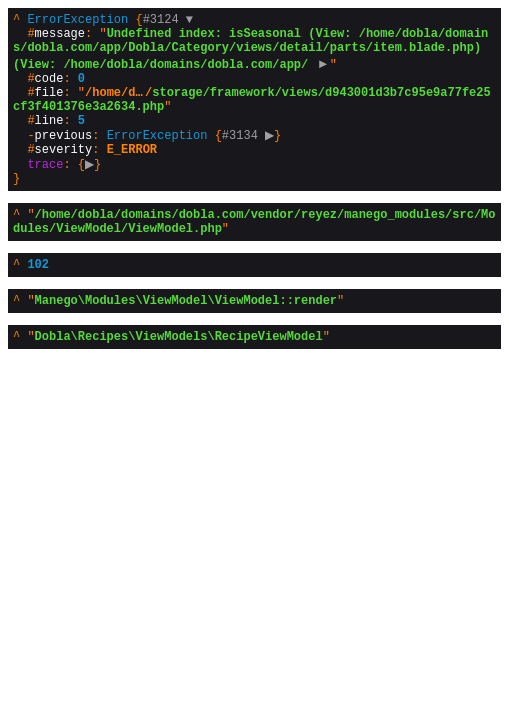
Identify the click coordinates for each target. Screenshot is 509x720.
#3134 (251, 157)
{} (252, 115)
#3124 (168, 21)
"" (254, 256)
